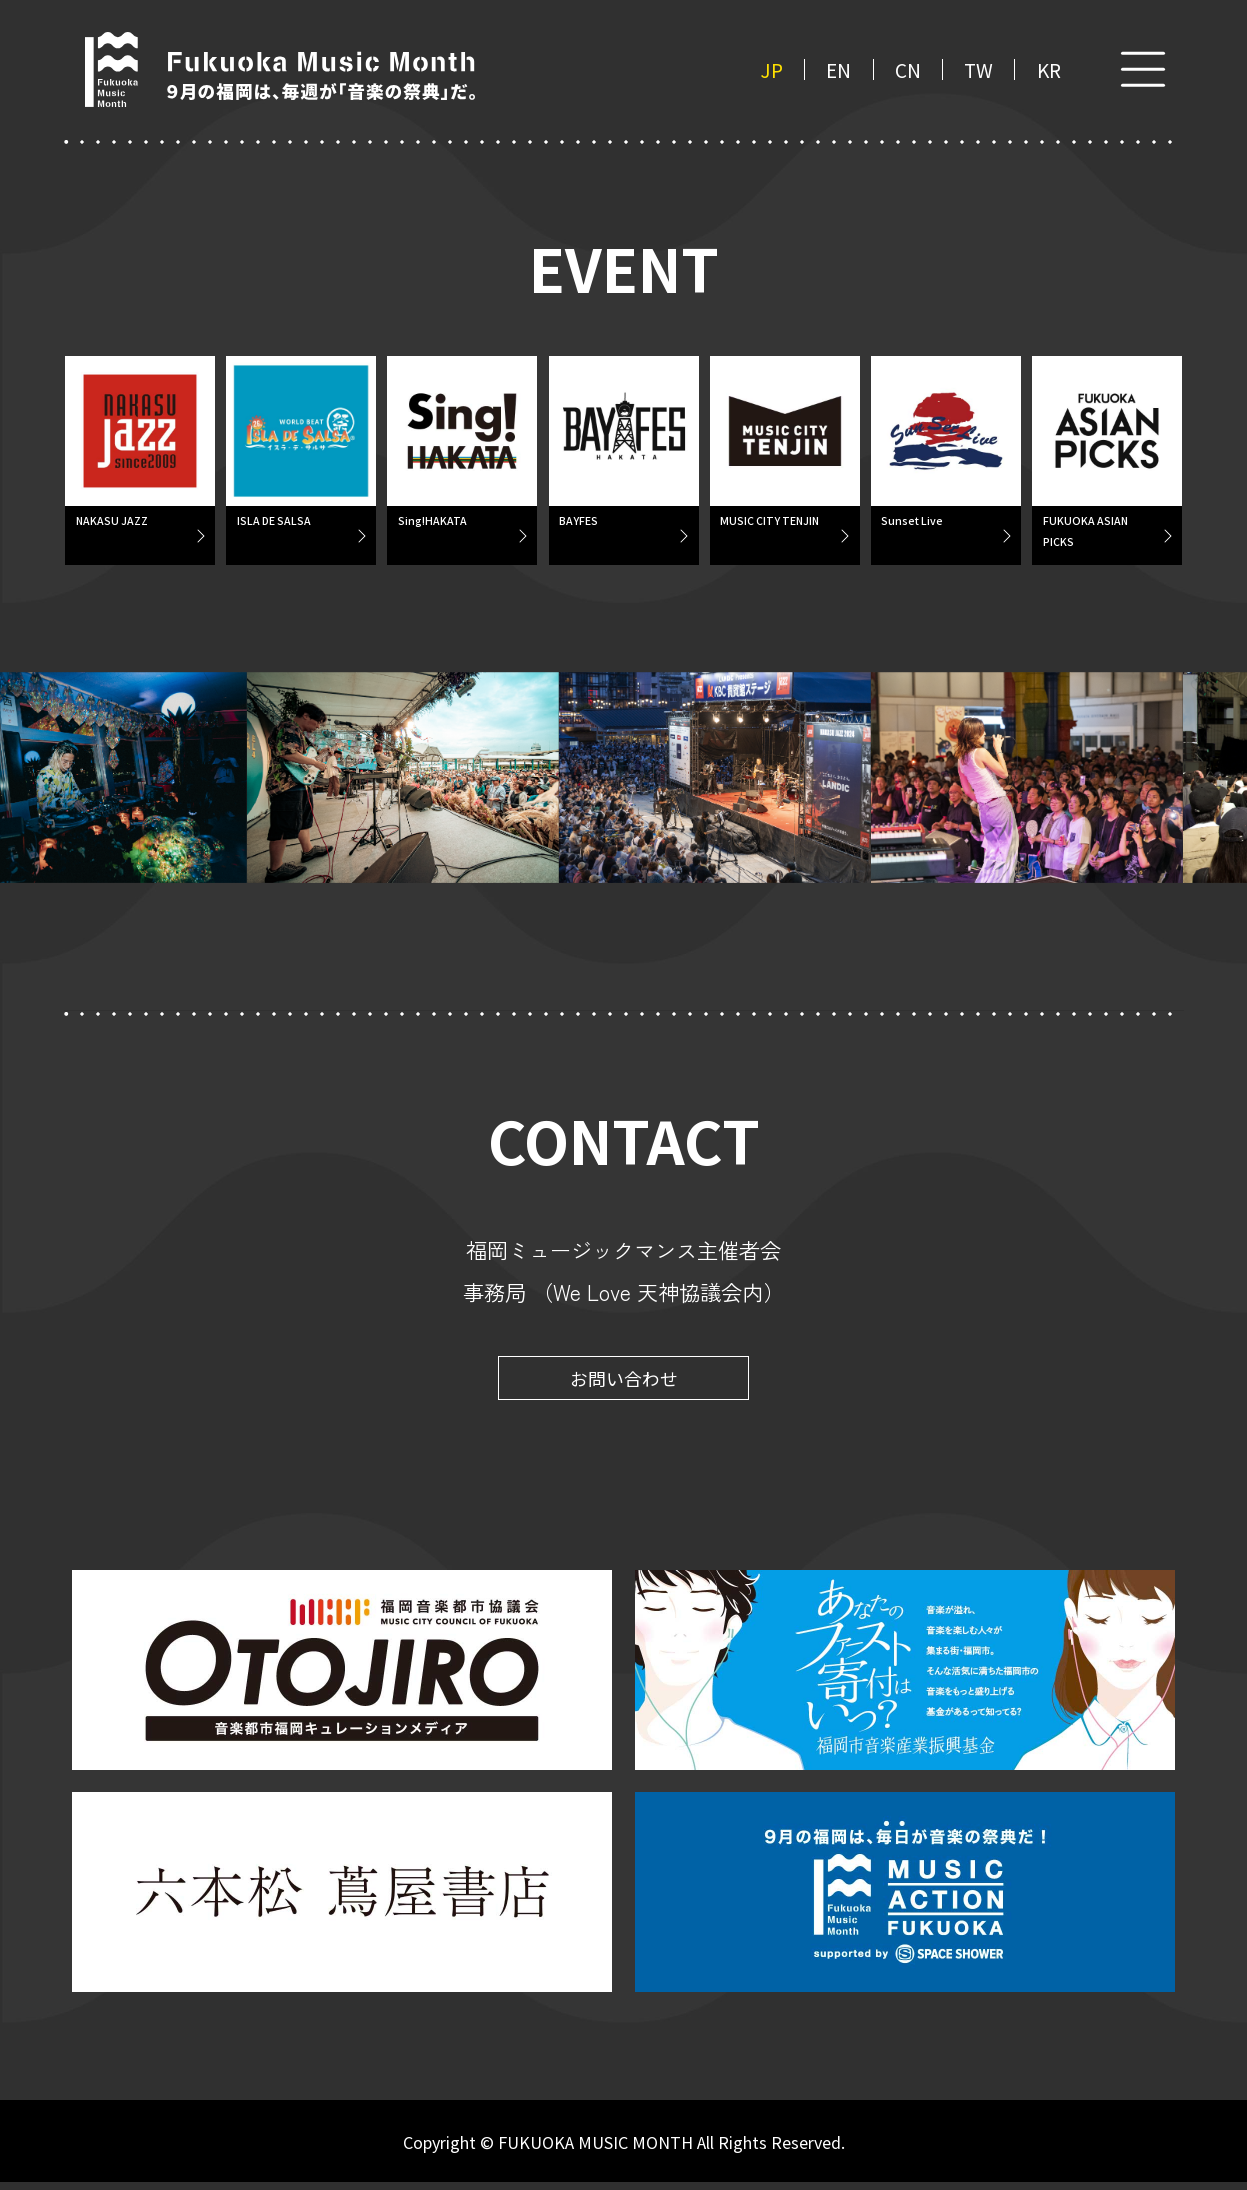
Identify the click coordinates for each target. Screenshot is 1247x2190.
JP (771, 69)
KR (1049, 69)
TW (978, 69)
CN (908, 69)
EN (838, 69)
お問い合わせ (624, 1385)
